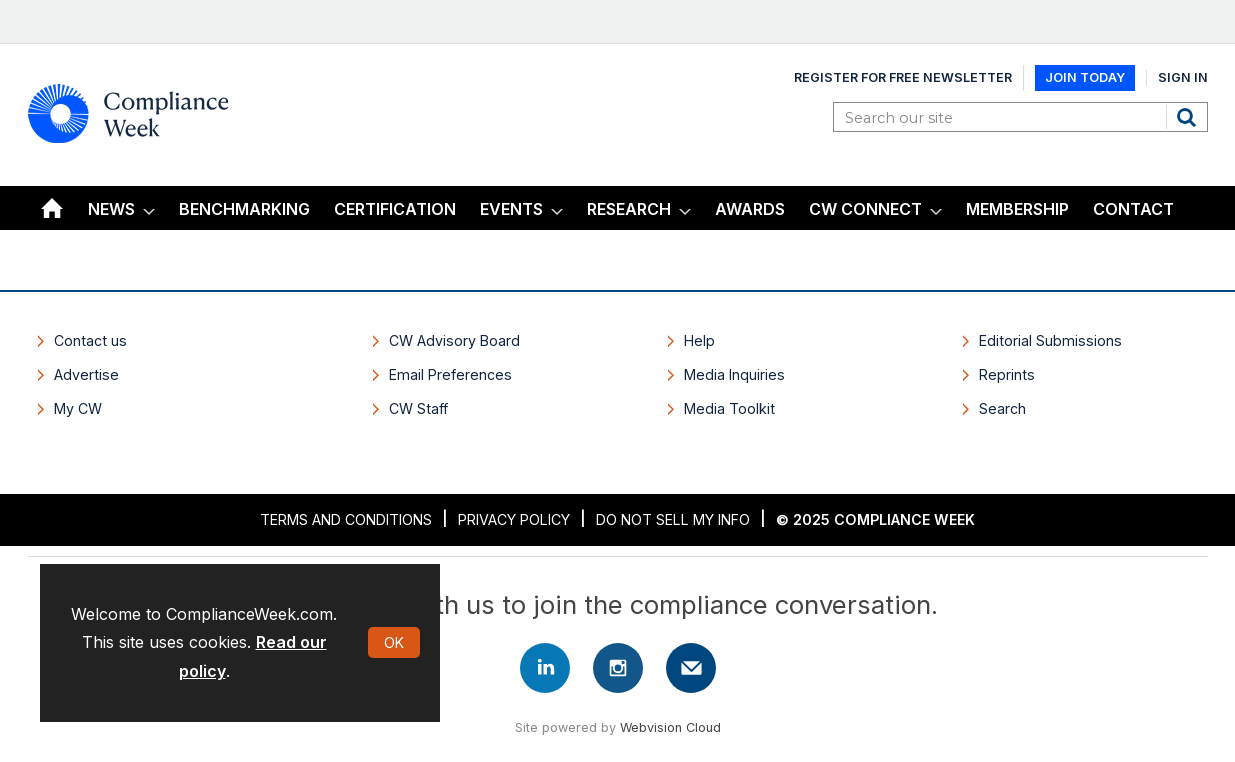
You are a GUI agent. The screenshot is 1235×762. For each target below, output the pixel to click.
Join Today (1085, 77)
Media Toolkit (729, 408)
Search (1189, 117)
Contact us (90, 340)
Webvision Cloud (670, 727)
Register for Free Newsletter (903, 77)
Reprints (1007, 374)
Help (699, 340)
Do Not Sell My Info (673, 519)
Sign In (1183, 77)
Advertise (86, 374)
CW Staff (418, 408)
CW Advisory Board (454, 340)
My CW (78, 408)
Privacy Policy (514, 519)
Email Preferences (450, 374)
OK (394, 642)
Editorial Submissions (1050, 340)
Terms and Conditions (346, 519)
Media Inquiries (734, 374)
